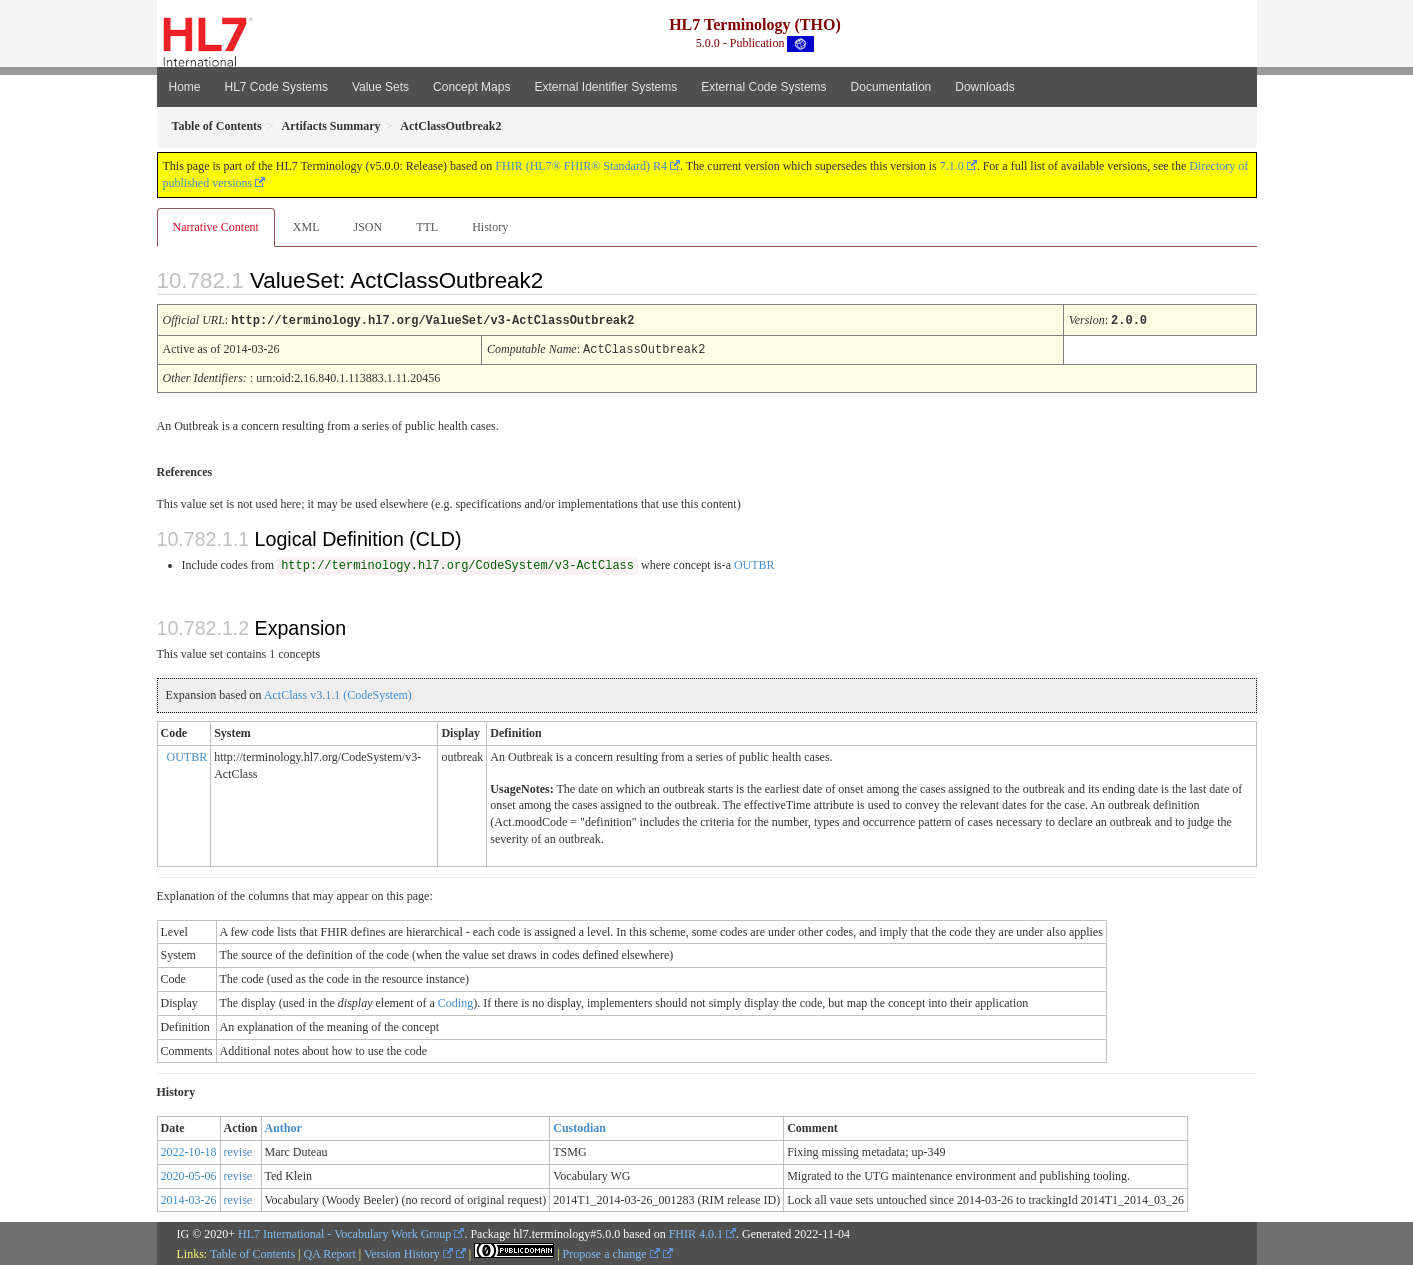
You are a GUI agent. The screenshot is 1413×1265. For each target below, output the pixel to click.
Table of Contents (252, 1252)
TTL (427, 227)
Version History (408, 1252)
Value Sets (380, 87)
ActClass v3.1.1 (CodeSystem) (338, 693)
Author (283, 1126)
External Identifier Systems (605, 87)
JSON (367, 227)
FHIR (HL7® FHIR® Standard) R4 (581, 166)
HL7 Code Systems (276, 87)
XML (306, 227)
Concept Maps (471, 87)
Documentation (891, 87)
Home (185, 87)
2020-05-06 (189, 1174)
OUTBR (754, 563)
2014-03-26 (189, 1198)
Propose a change (611, 1252)
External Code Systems (763, 87)
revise (238, 1150)
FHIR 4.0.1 (696, 1232)
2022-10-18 (189, 1150)
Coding (455, 1001)
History (490, 227)
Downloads (984, 87)
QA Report (330, 1252)
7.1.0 (952, 166)
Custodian (579, 1126)
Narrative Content (216, 227)
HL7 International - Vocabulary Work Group (344, 1232)
